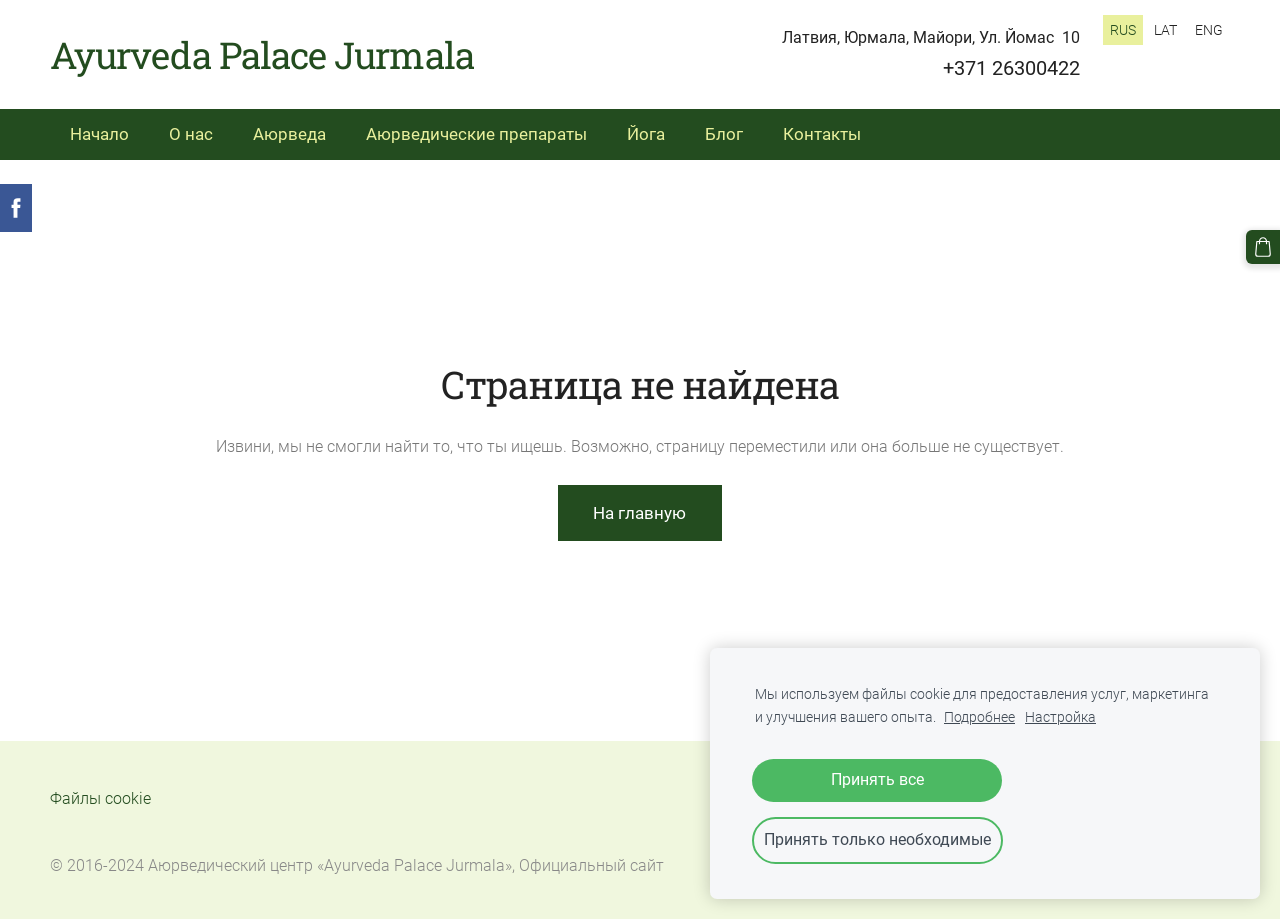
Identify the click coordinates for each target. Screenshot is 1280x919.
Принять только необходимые (877, 839)
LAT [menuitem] (1165, 30)
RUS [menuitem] (1123, 30)
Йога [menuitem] (646, 134)
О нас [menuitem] (191, 134)
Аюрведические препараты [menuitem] (476, 134)
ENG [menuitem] (1209, 30)
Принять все (877, 779)
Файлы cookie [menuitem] (100, 798)
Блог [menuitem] (724, 134)
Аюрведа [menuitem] (289, 134)
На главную (639, 513)
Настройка (1060, 717)
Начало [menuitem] (99, 134)
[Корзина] (1263, 247)
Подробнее (979, 717)
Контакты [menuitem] (822, 134)
